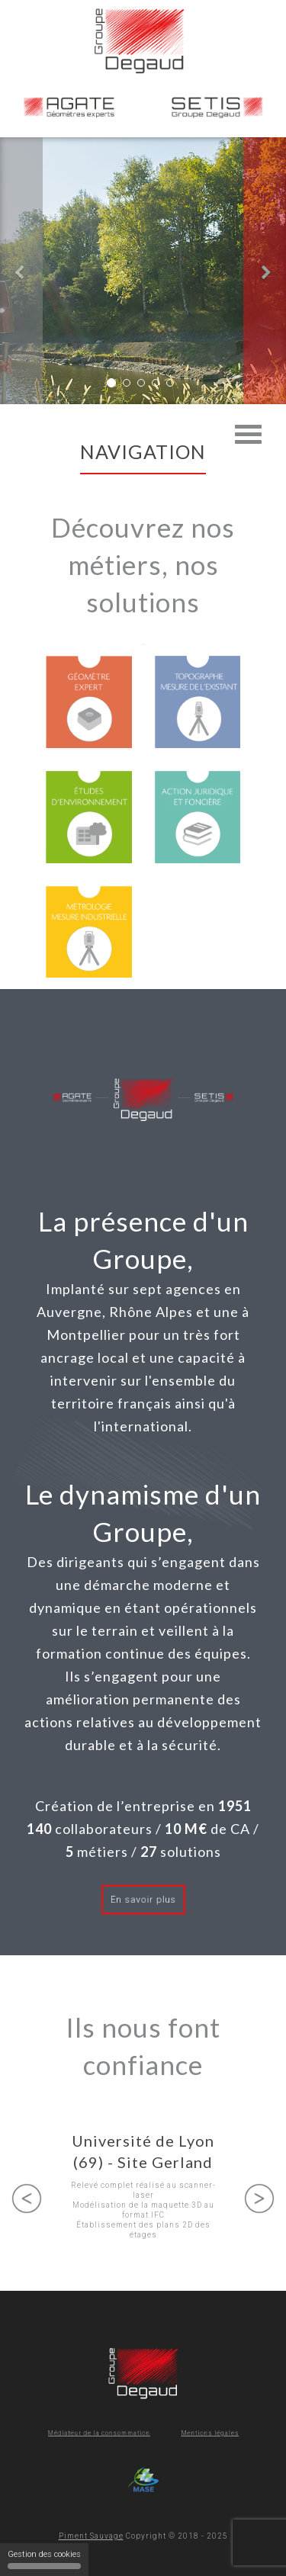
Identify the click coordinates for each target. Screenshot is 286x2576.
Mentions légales (187, 2432)
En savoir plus (143, 1900)
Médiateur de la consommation (114, 2432)
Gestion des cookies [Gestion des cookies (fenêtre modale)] (44, 2559)
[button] (21, 270)
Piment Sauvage (91, 2536)
